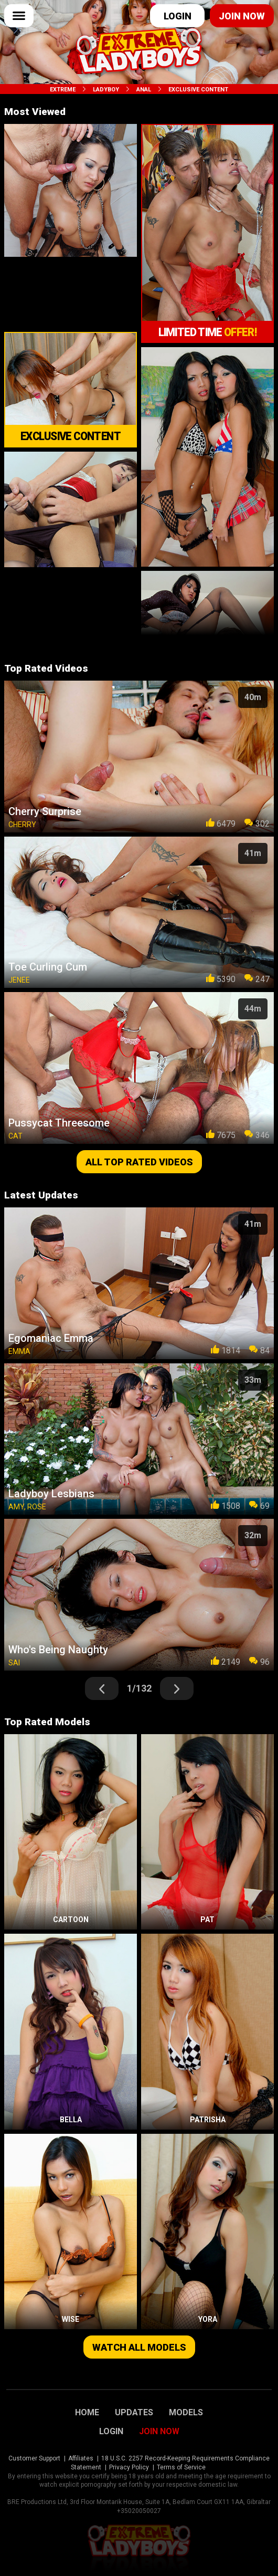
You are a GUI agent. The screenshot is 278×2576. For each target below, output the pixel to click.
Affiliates (80, 2458)
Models (186, 2412)
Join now (242, 16)
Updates (134, 2412)
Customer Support (34, 2458)
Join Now (159, 2431)
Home (87, 2412)
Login (177, 16)
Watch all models (139, 2347)
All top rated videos (139, 1161)
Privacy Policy (129, 2467)
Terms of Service (181, 2467)
